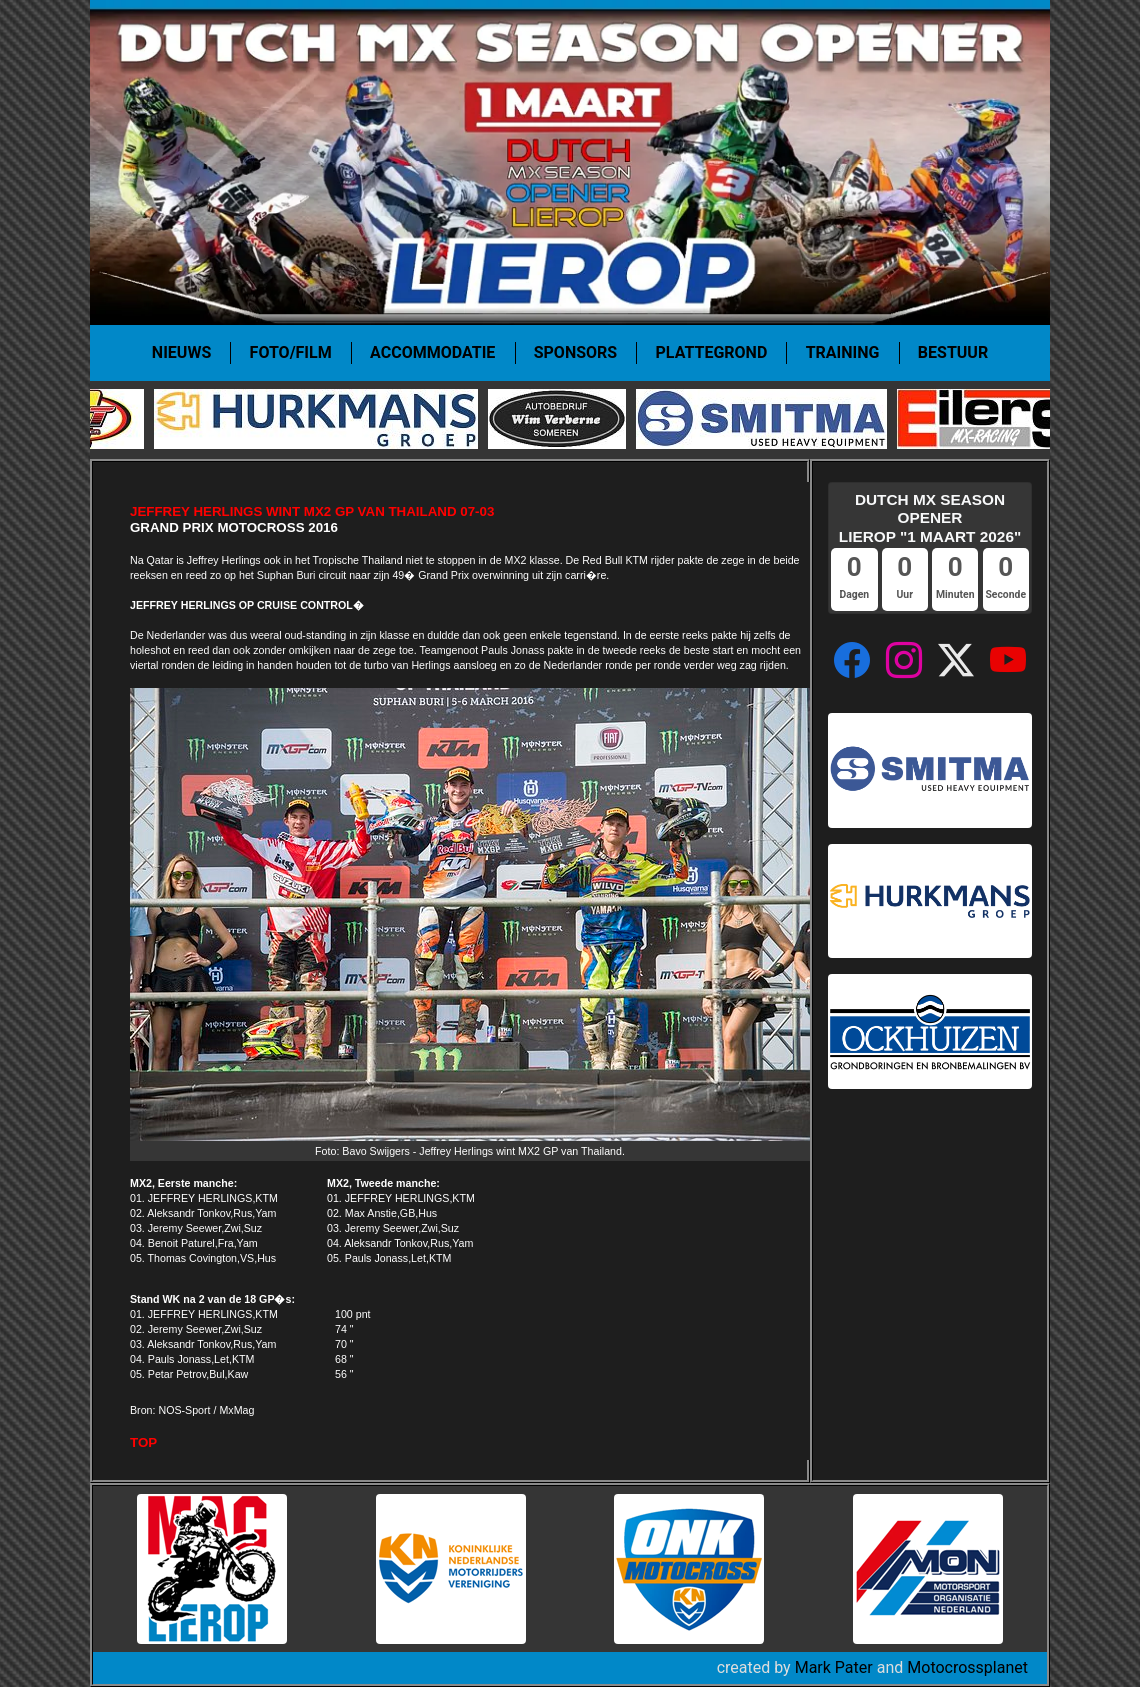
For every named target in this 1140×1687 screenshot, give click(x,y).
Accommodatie (432, 352)
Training (843, 352)
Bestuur (953, 352)
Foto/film (291, 352)
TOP (143, 1442)
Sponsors (575, 352)
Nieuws (181, 352)
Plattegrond (712, 352)
